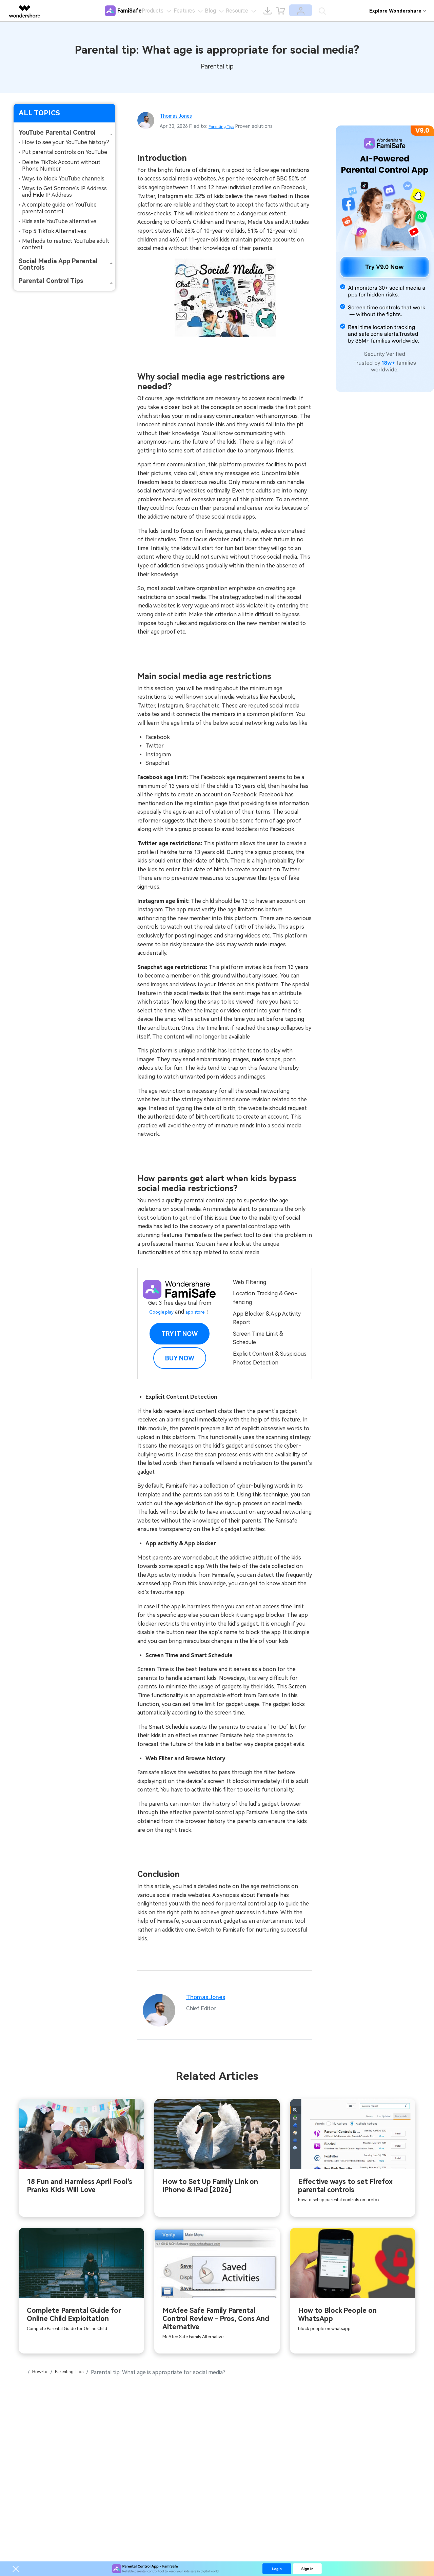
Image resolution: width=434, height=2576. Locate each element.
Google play (159, 1312)
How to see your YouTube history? (65, 142)
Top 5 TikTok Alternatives (54, 231)
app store (197, 1312)
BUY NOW (179, 1358)
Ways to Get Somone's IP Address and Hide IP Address (64, 191)
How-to (44, 2375)
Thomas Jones (180, 115)
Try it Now (179, 1333)
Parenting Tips (225, 126)
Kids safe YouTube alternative (59, 221)
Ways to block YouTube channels (63, 178)
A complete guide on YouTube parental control (59, 207)
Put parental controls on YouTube (64, 152)
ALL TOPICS (39, 113)
